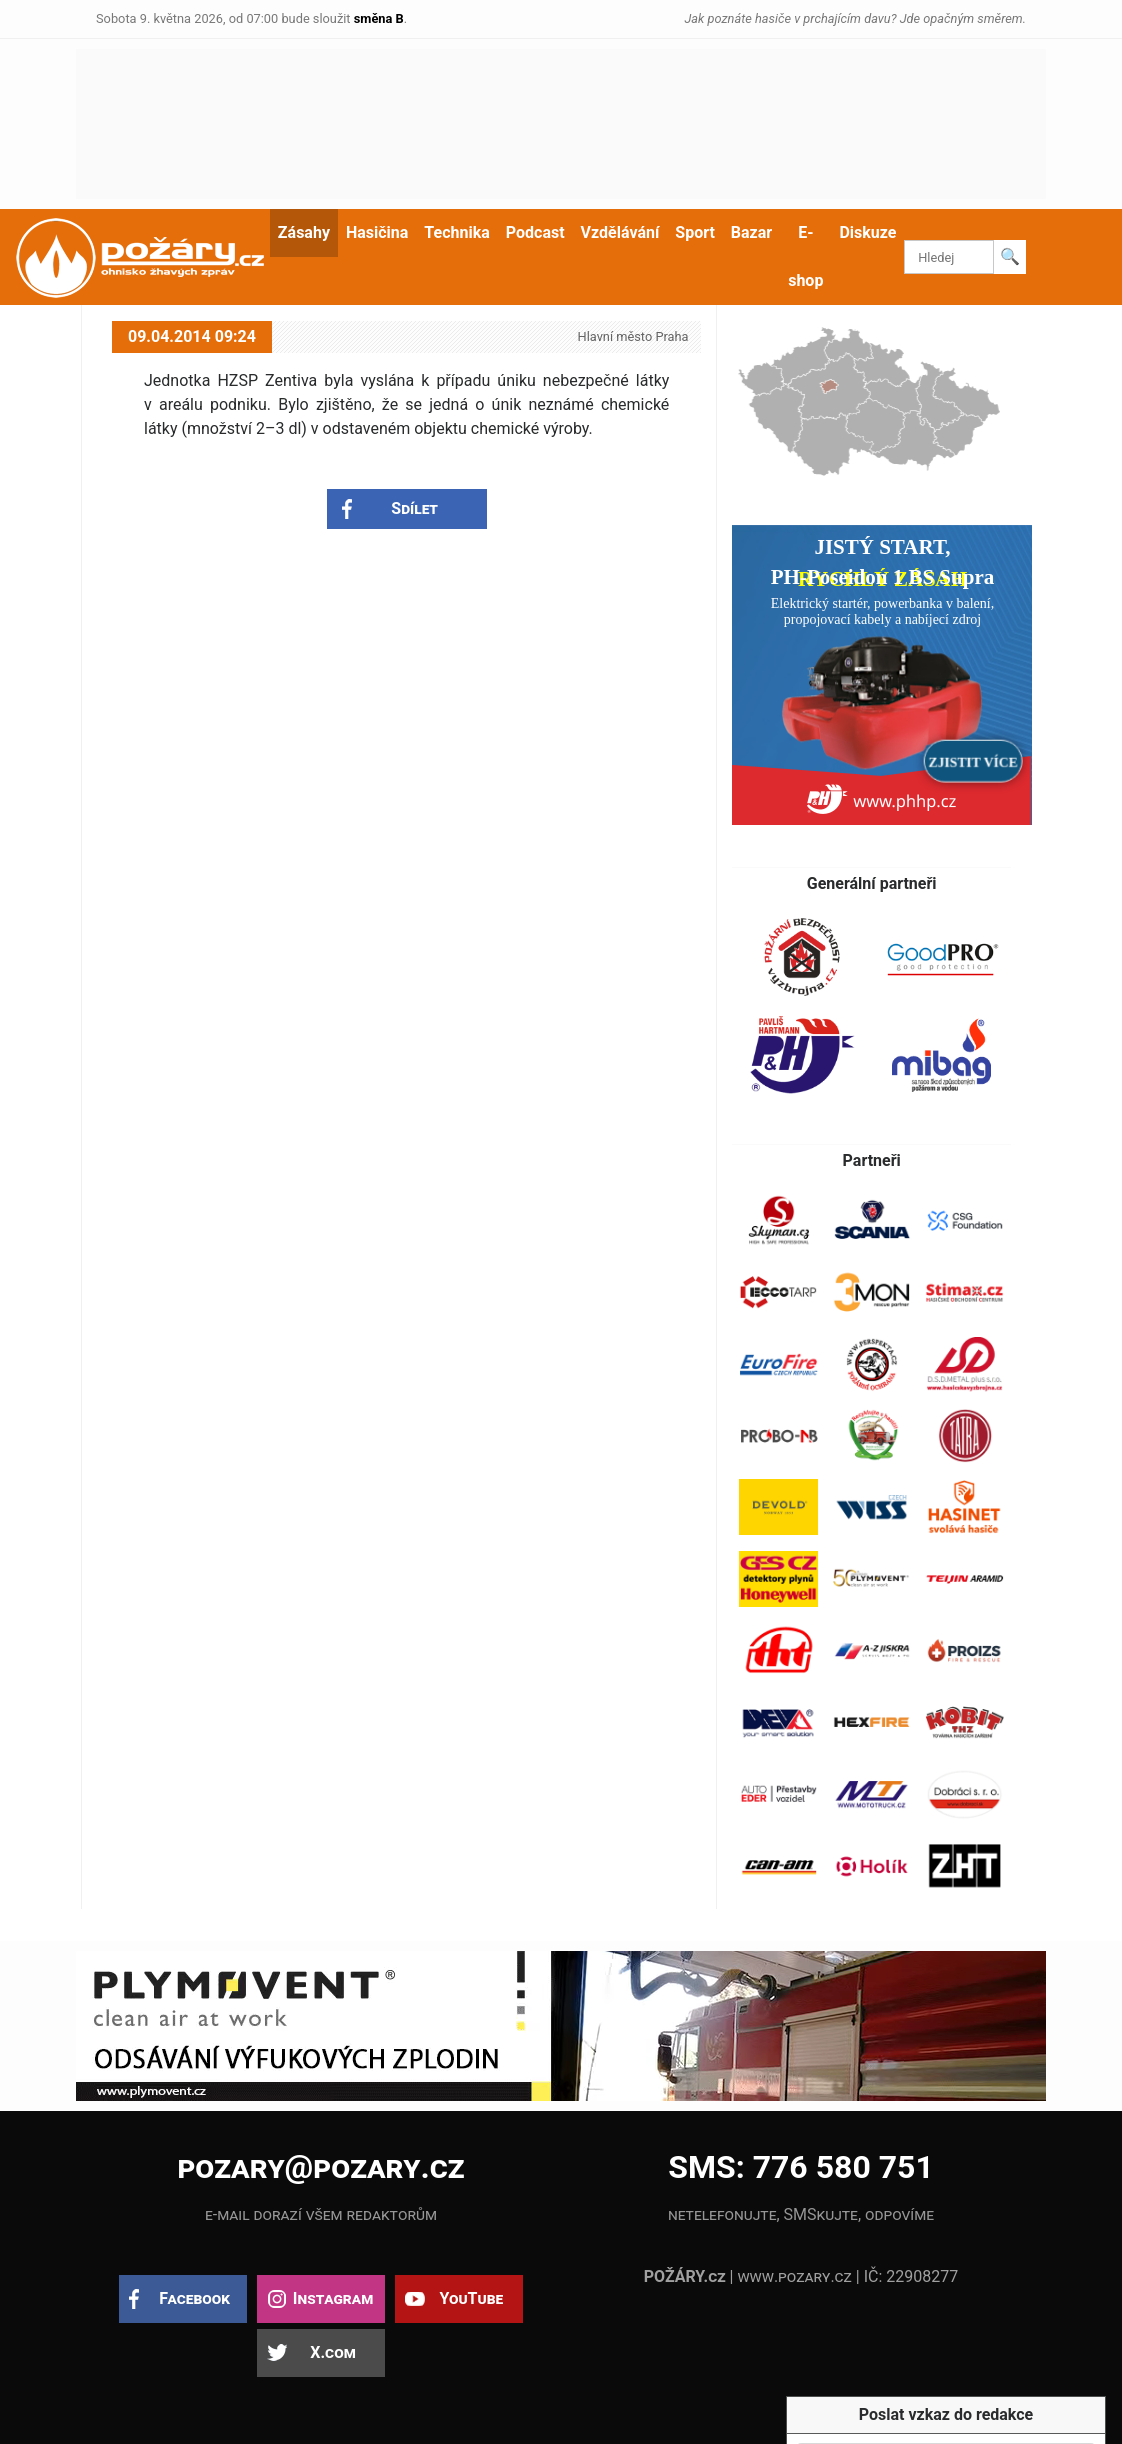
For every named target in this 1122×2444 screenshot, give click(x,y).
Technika (456, 232)
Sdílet (414, 508)
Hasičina (377, 232)
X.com (332, 2352)
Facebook (194, 2298)
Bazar (751, 232)
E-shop (805, 256)
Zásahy (304, 232)
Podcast (535, 232)
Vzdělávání (620, 232)
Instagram (333, 2298)
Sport (695, 232)
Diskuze (867, 232)
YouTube (471, 2298)
